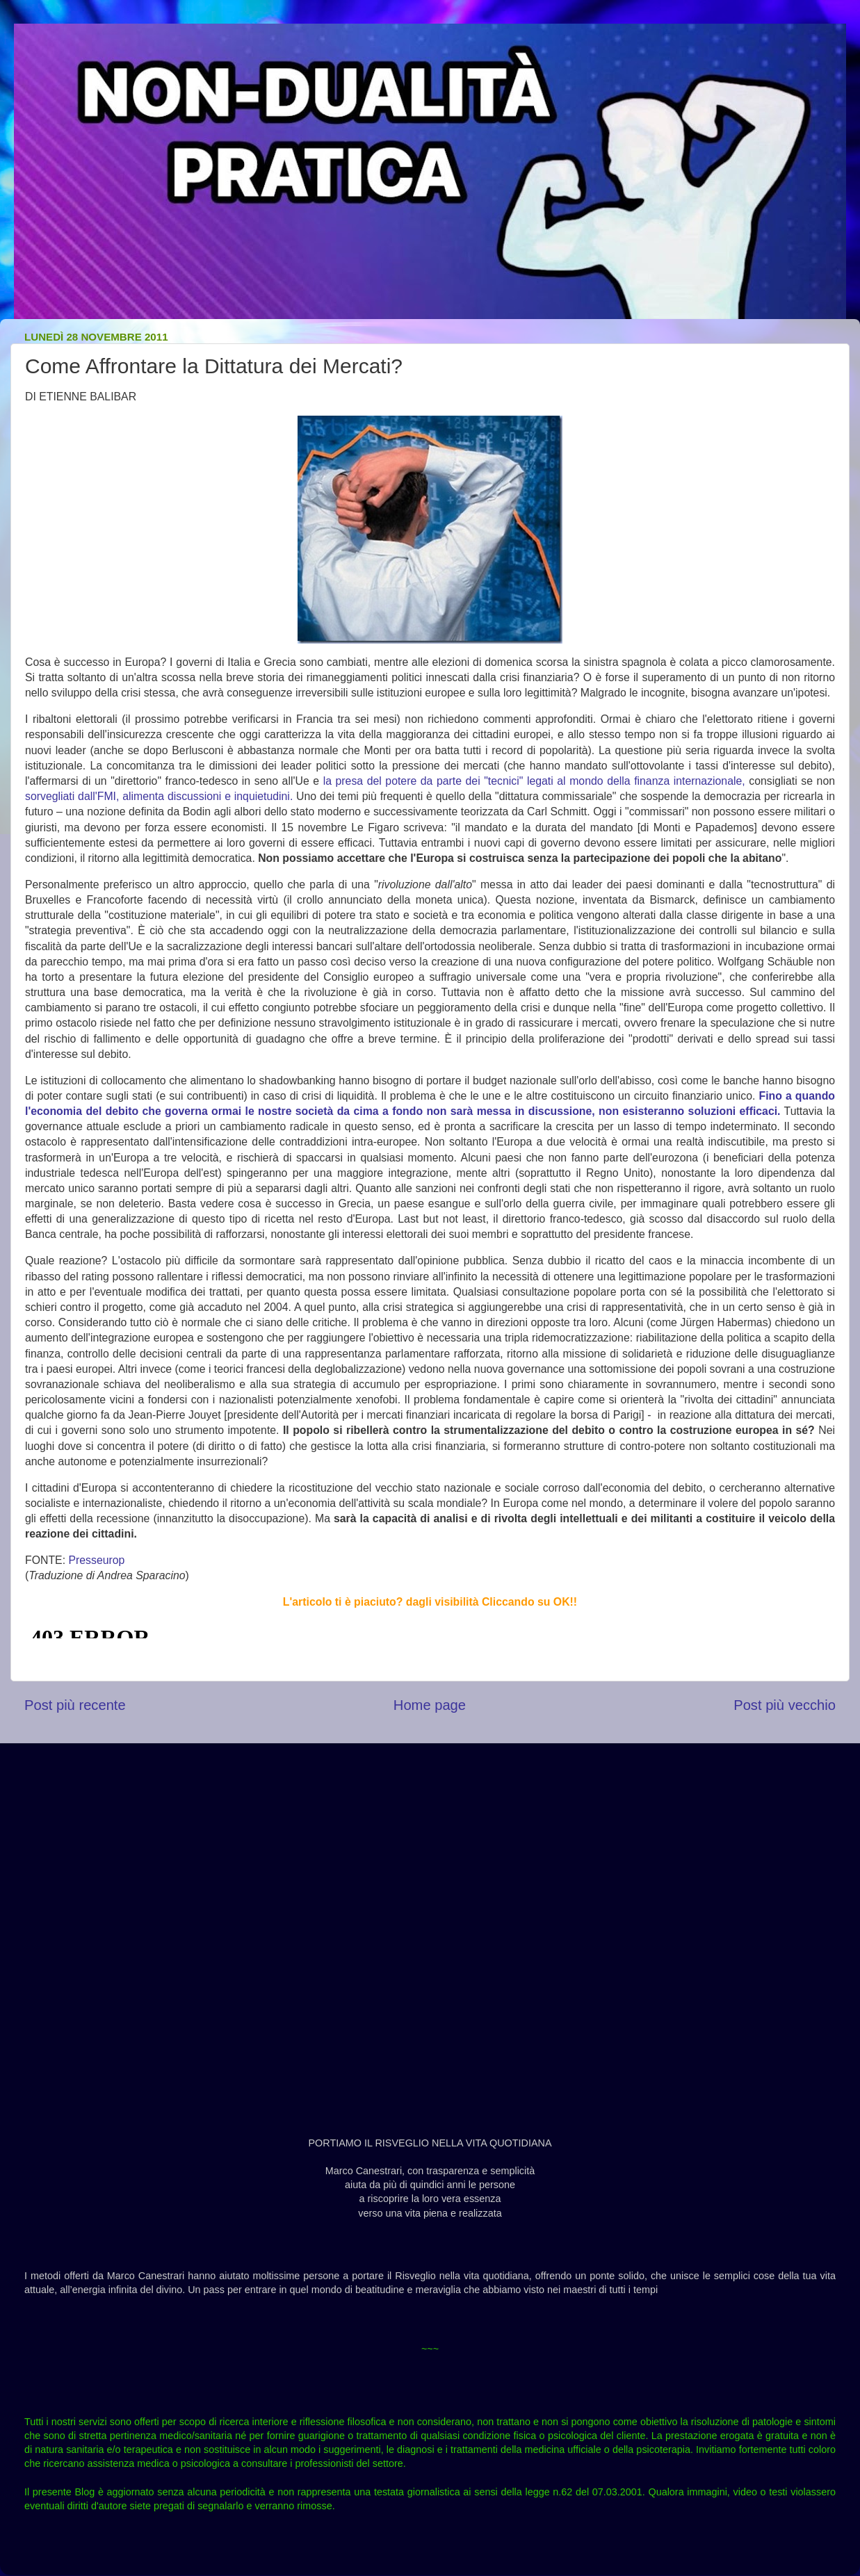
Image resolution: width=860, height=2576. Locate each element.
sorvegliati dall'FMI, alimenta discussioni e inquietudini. (159, 796)
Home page (430, 1705)
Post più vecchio (784, 1705)
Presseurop (96, 1560)
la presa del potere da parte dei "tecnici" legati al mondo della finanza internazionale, (534, 781)
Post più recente (75, 1705)
